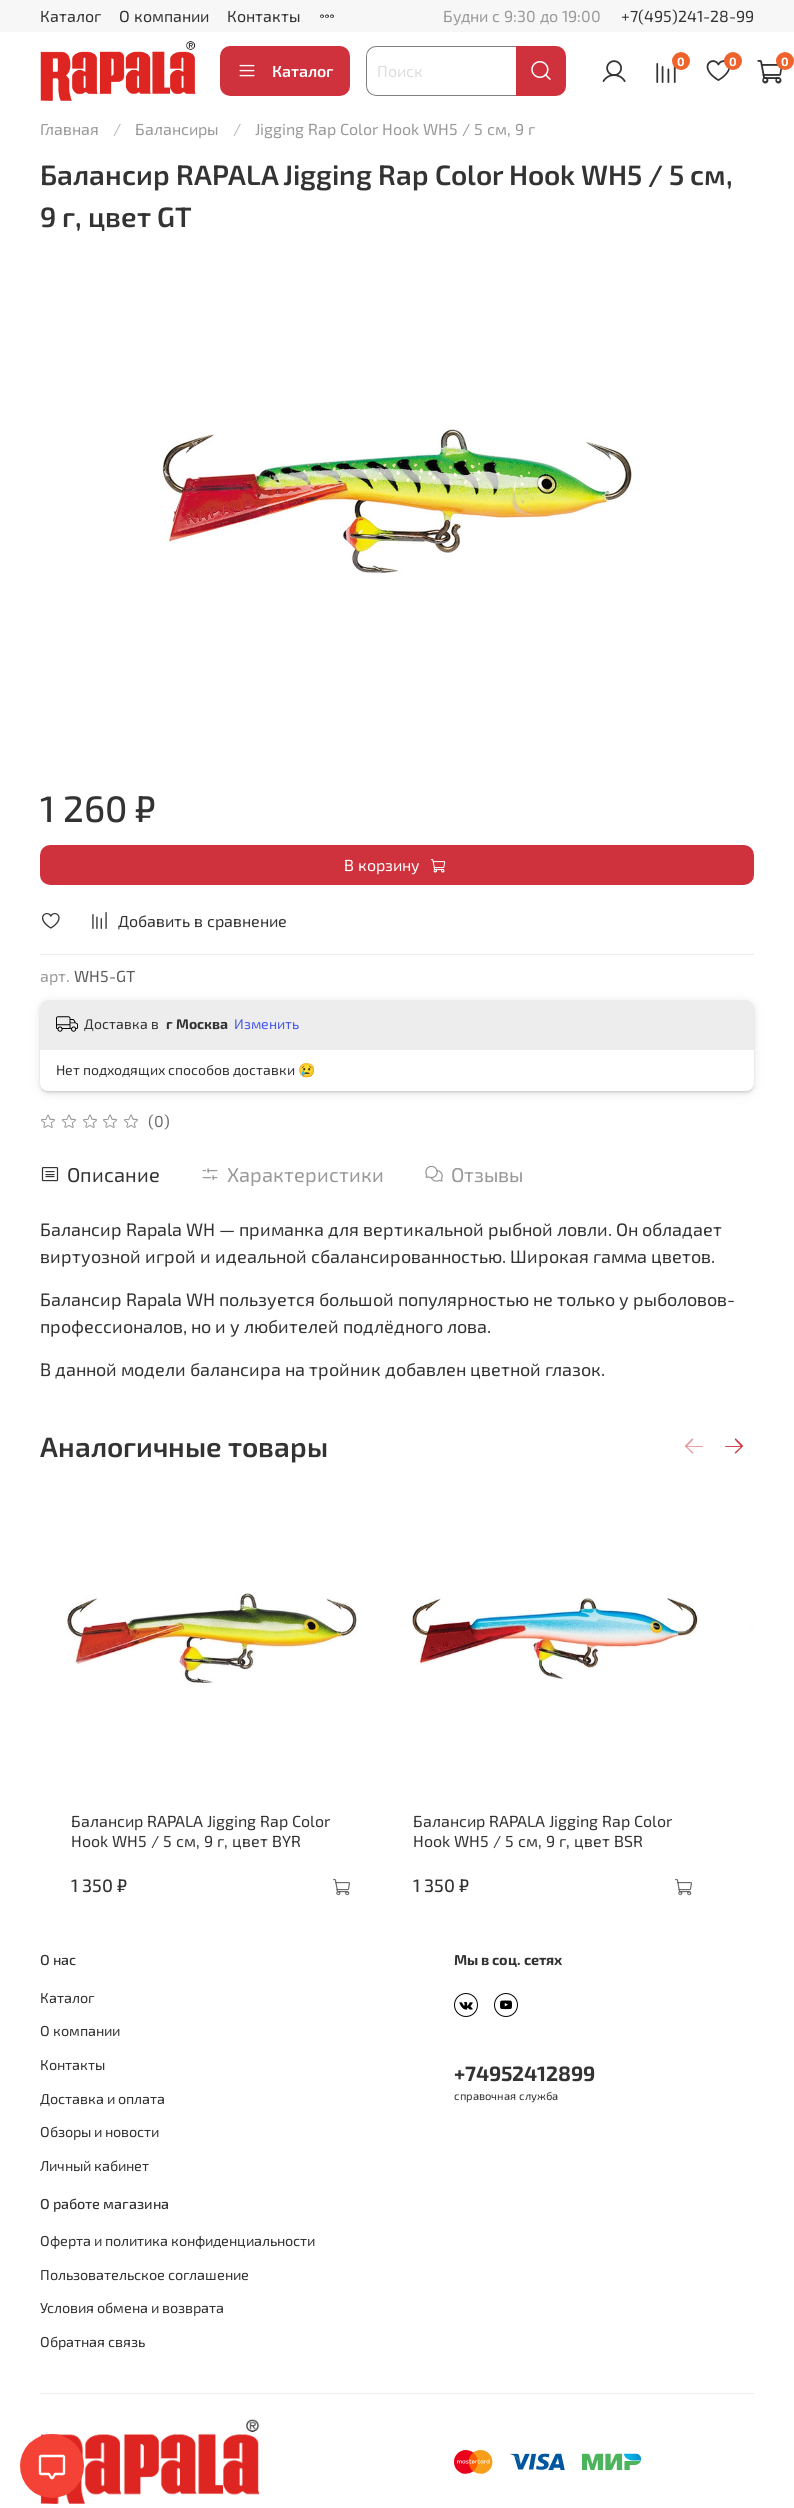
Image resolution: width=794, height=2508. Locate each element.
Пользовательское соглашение (144, 2304)
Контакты (264, 15)
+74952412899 (524, 2102)
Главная (69, 128)
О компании (164, 15)
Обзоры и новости (99, 2161)
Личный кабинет (94, 2195)
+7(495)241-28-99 (687, 15)
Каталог (70, 15)
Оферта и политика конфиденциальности (177, 2270)
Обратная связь (92, 2371)
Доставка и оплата (102, 2128)
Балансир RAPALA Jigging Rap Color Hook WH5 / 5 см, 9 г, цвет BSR (578, 1860)
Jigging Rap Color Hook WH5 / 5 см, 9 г (395, 128)
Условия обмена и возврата (132, 2337)
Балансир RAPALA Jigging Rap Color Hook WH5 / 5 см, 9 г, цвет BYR (206, 1860)
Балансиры (177, 128)
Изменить (266, 1023)
